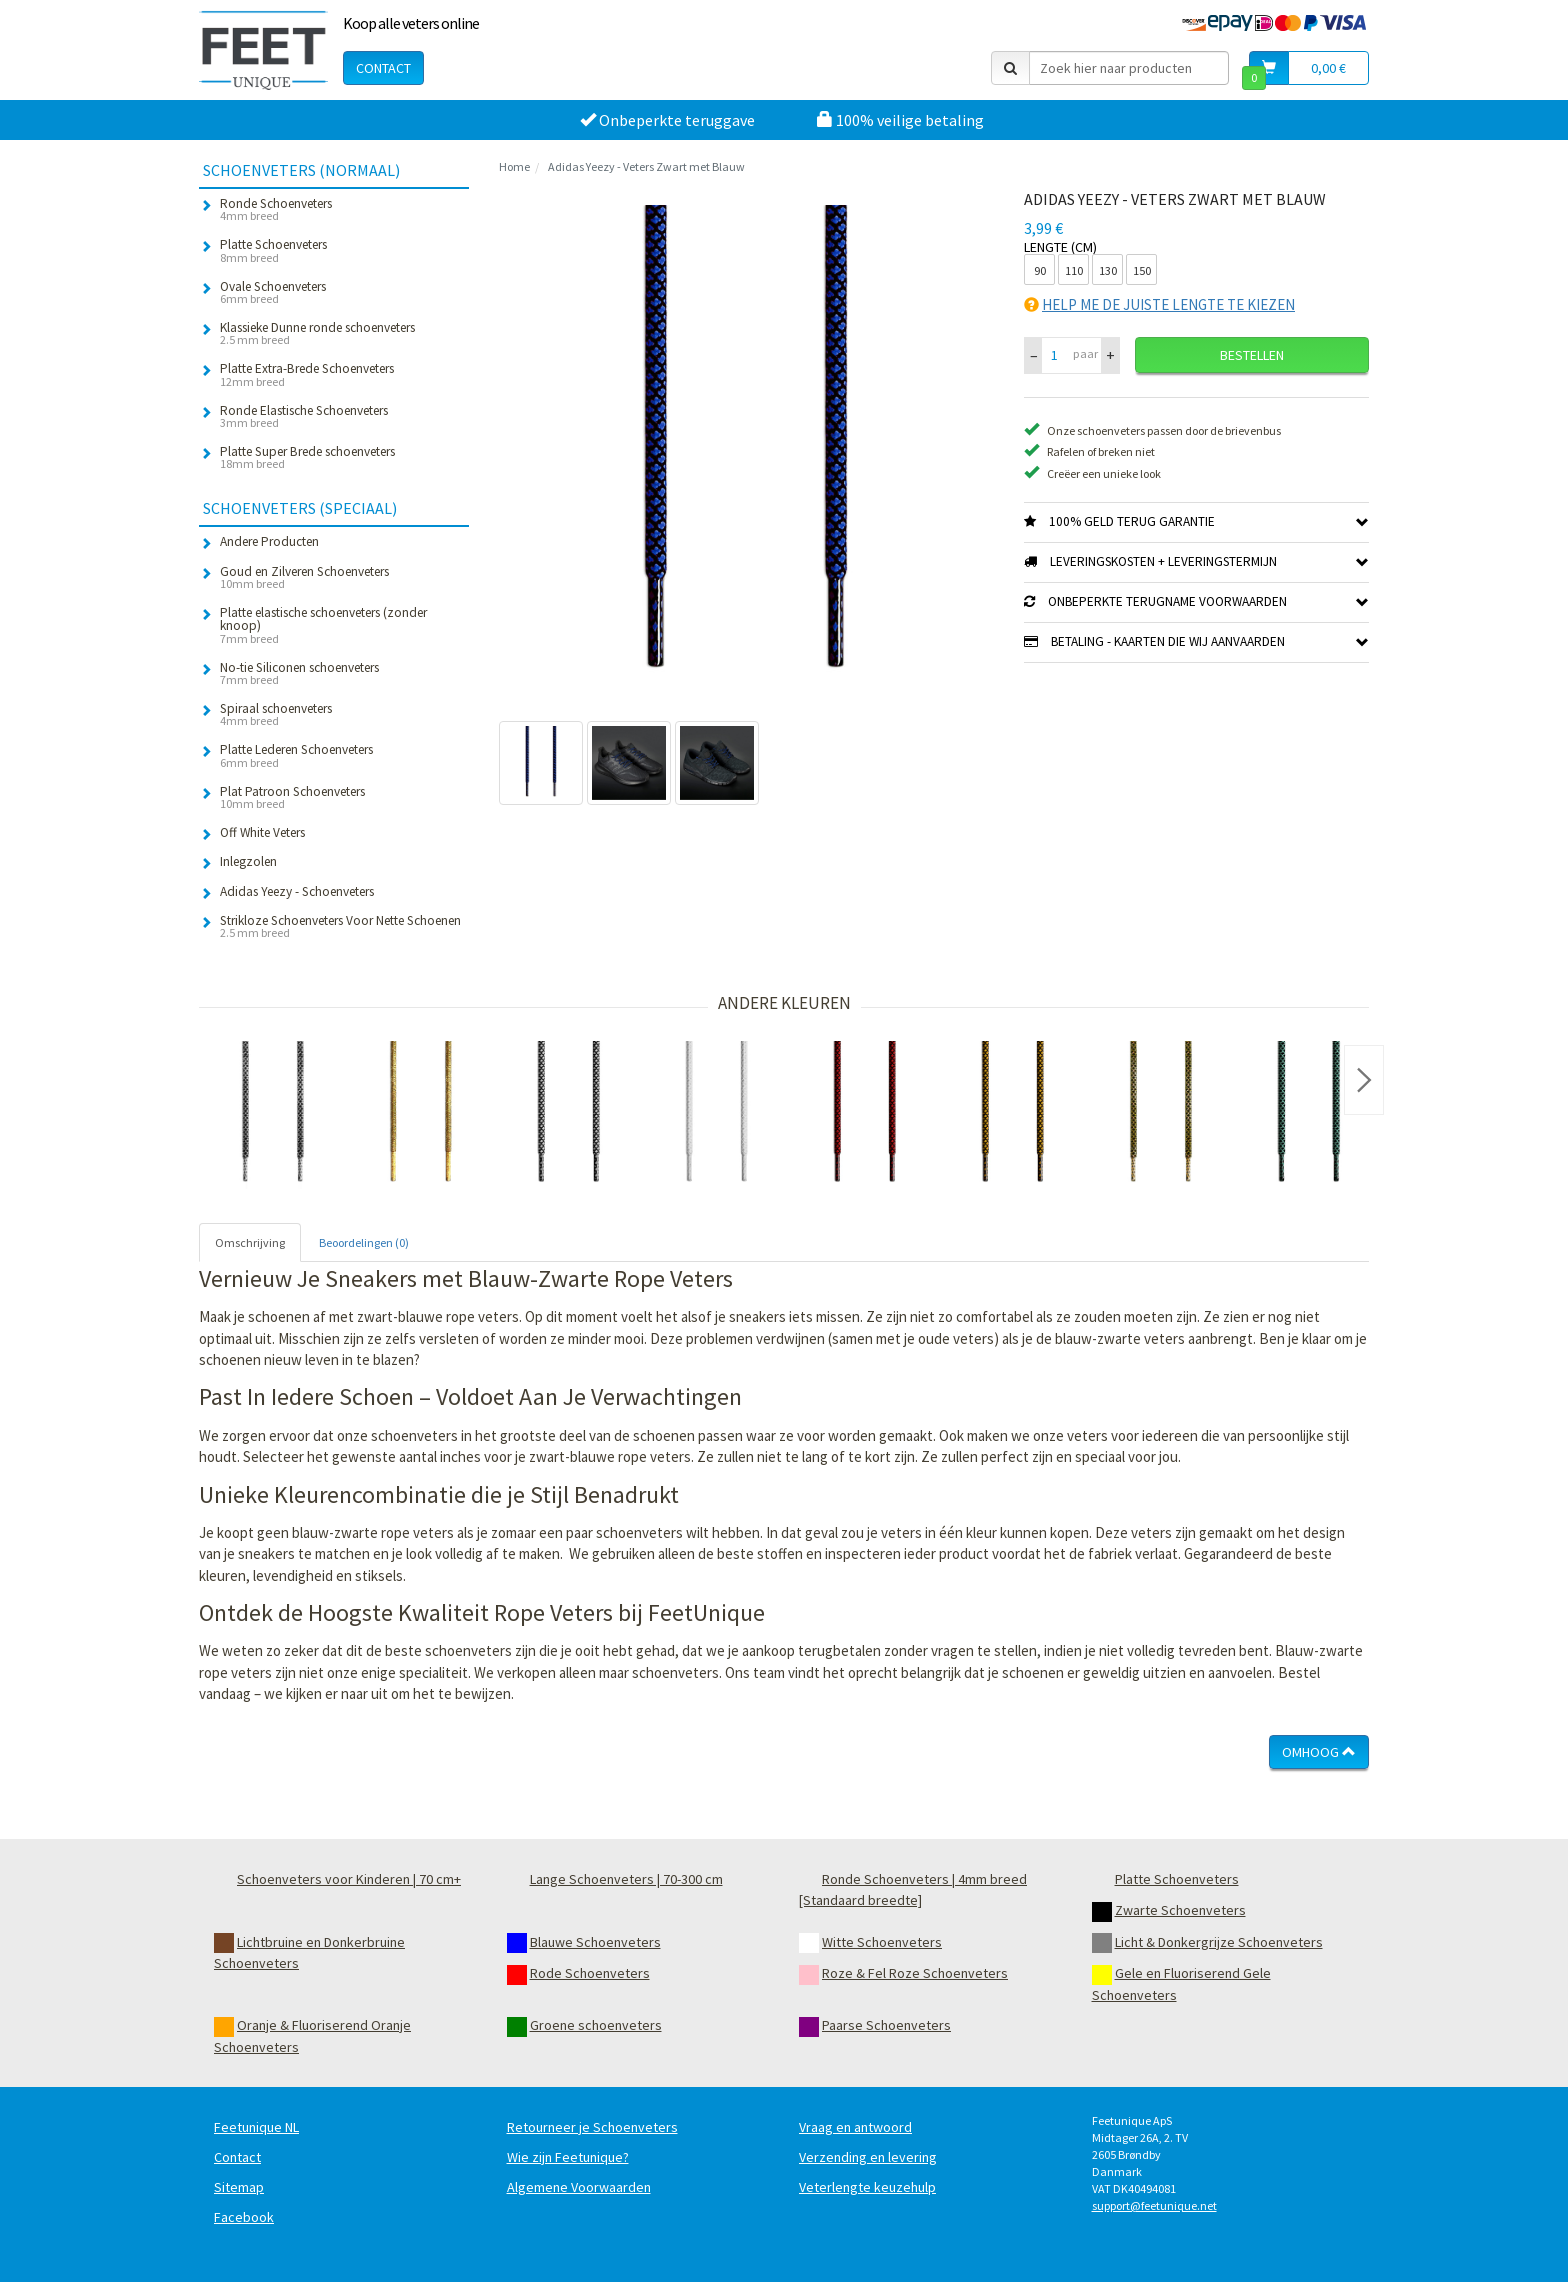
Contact (383, 68)
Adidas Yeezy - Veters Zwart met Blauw (646, 166)
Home (514, 166)
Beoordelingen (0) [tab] (364, 1242)
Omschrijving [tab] (250, 1242)
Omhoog (1319, 1752)
